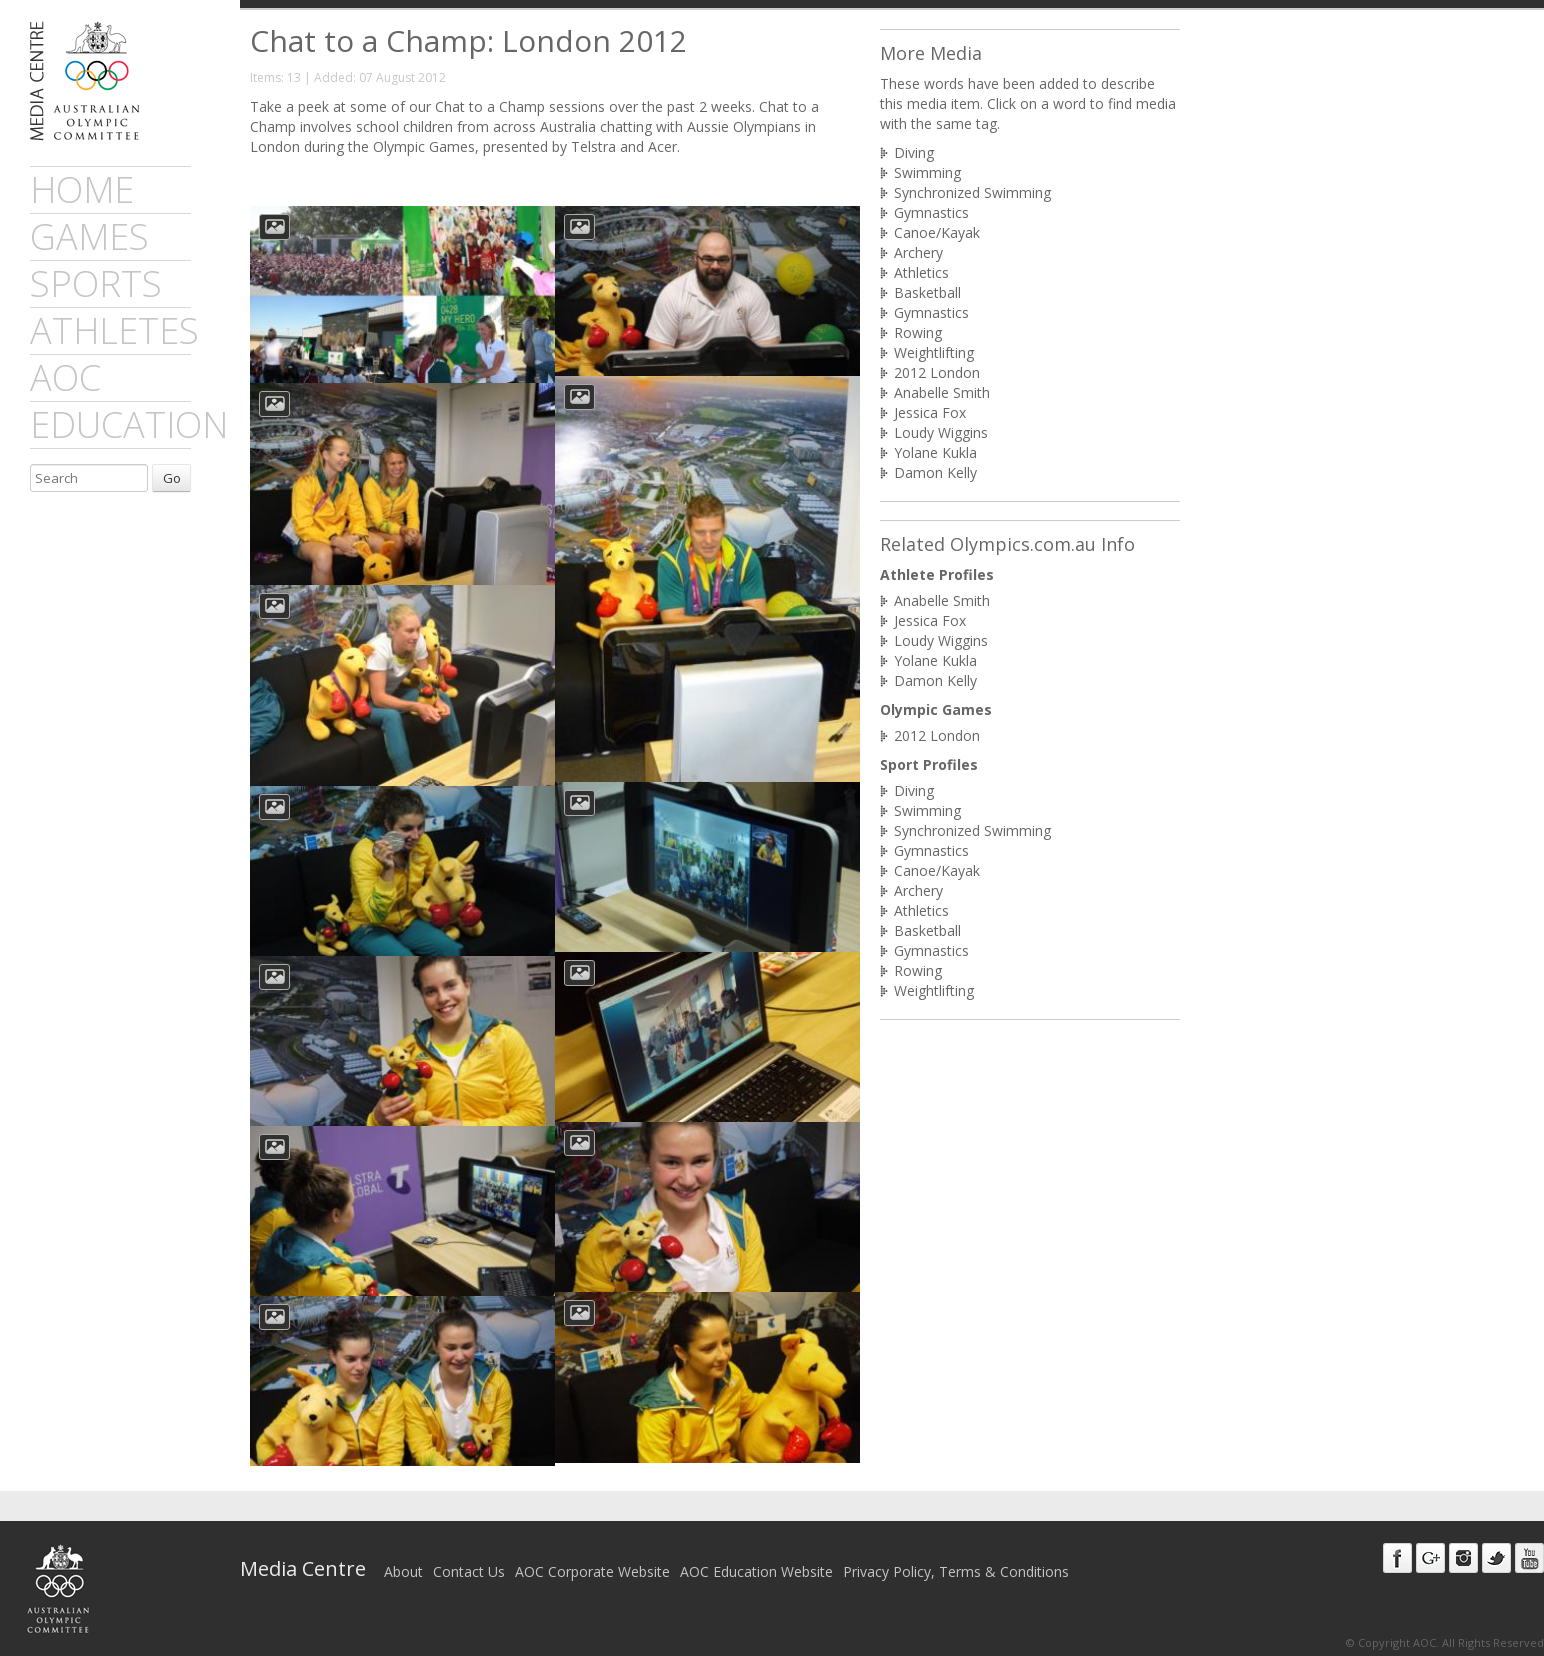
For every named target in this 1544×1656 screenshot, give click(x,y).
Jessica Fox (930, 412)
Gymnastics (931, 212)
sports (96, 283)
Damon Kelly (935, 472)
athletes (114, 330)
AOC (65, 377)
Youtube (1529, 1558)
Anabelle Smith (942, 392)
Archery (918, 252)
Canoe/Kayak (937, 232)
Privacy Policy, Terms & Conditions (956, 1571)
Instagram (1463, 1558)
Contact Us (469, 1571)
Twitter (1496, 1558)
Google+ (1430, 1558)
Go (172, 478)
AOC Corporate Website (592, 1571)
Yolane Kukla (935, 452)
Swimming (927, 172)
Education (129, 424)
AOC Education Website (756, 1571)
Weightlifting (934, 352)
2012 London (937, 372)
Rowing (918, 332)
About (403, 1571)
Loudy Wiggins (941, 432)
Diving (914, 152)
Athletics (921, 272)
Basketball (927, 292)
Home (82, 189)
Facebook (1397, 1558)
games (89, 236)
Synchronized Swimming (972, 192)
